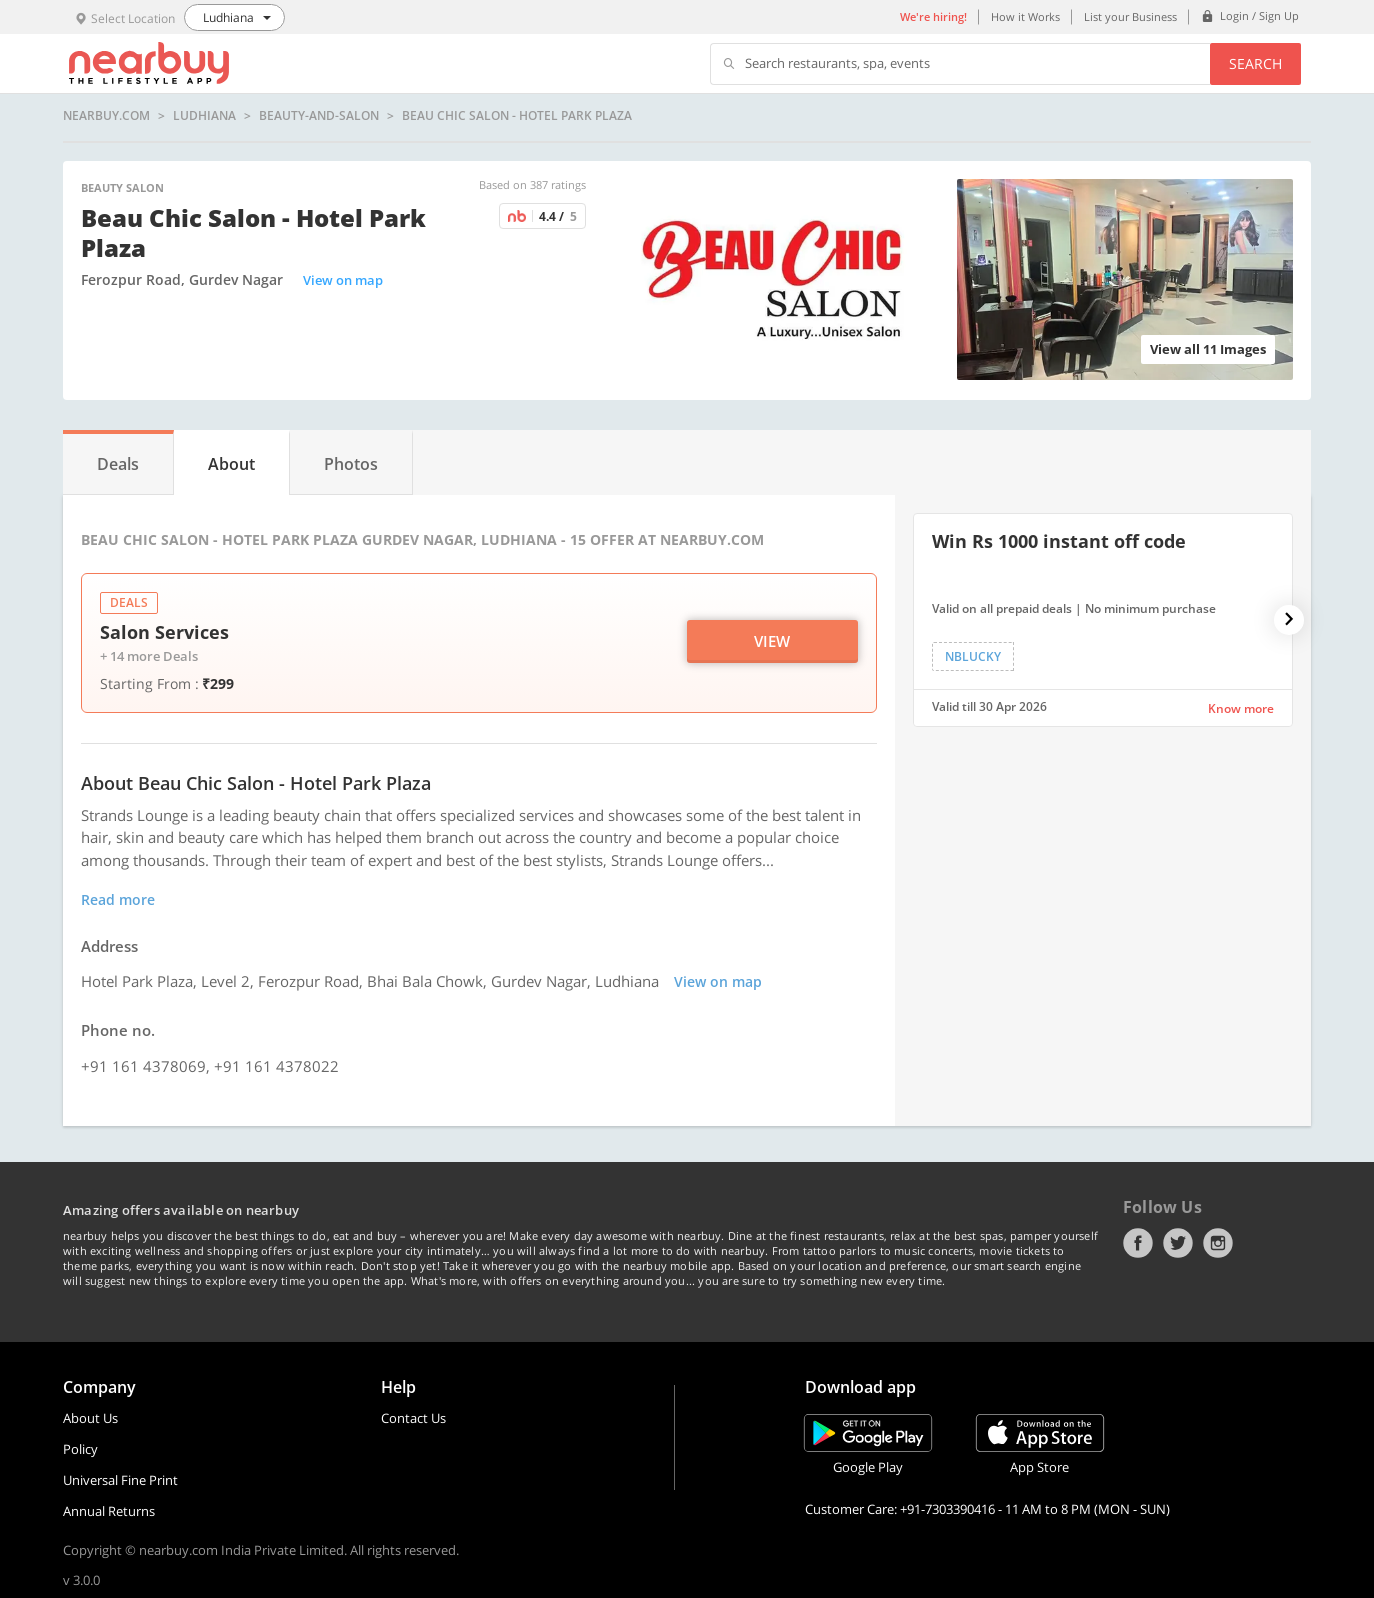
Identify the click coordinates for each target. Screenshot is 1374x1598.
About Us (90, 1418)
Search (1255, 63)
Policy (80, 1449)
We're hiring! (933, 16)
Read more (118, 899)
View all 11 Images (1208, 349)
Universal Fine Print (120, 1480)
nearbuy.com (106, 116)
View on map (343, 280)
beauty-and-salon (319, 116)
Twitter (1178, 1243)
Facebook (1138, 1243)
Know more (1241, 708)
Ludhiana (204, 116)
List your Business (1130, 16)
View (772, 641)
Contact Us (413, 1418)
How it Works (1025, 16)
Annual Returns (109, 1511)
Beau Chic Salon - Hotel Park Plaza (517, 116)
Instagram (1218, 1243)
